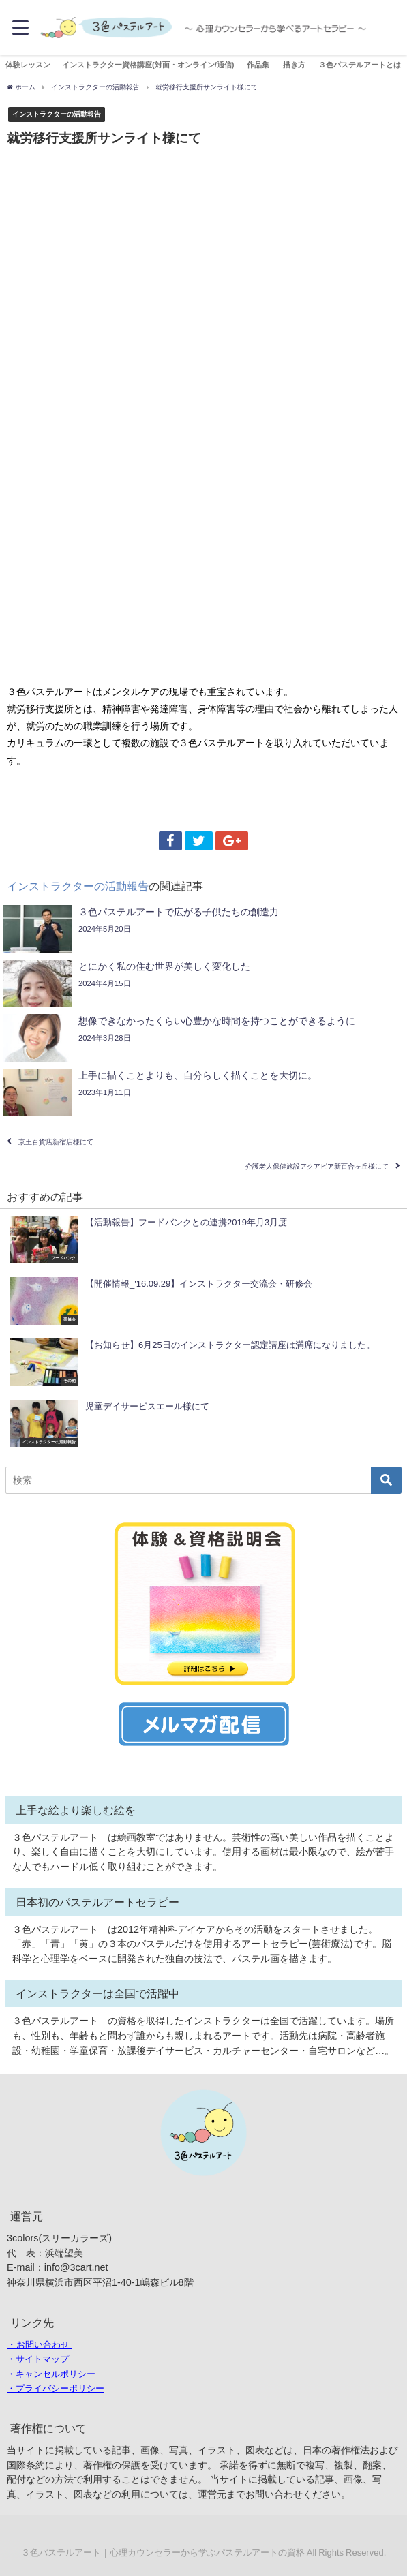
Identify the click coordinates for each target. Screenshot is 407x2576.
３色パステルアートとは (359, 65)
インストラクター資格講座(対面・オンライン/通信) (148, 65)
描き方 (294, 65)
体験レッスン (27, 65)
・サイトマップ (38, 2359)
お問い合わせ (43, 2344)
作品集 (258, 65)
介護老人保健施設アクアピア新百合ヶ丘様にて (317, 1166)
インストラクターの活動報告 (56, 113)
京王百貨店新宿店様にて (55, 1142)
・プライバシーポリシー (55, 2388)
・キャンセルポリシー (51, 2374)
